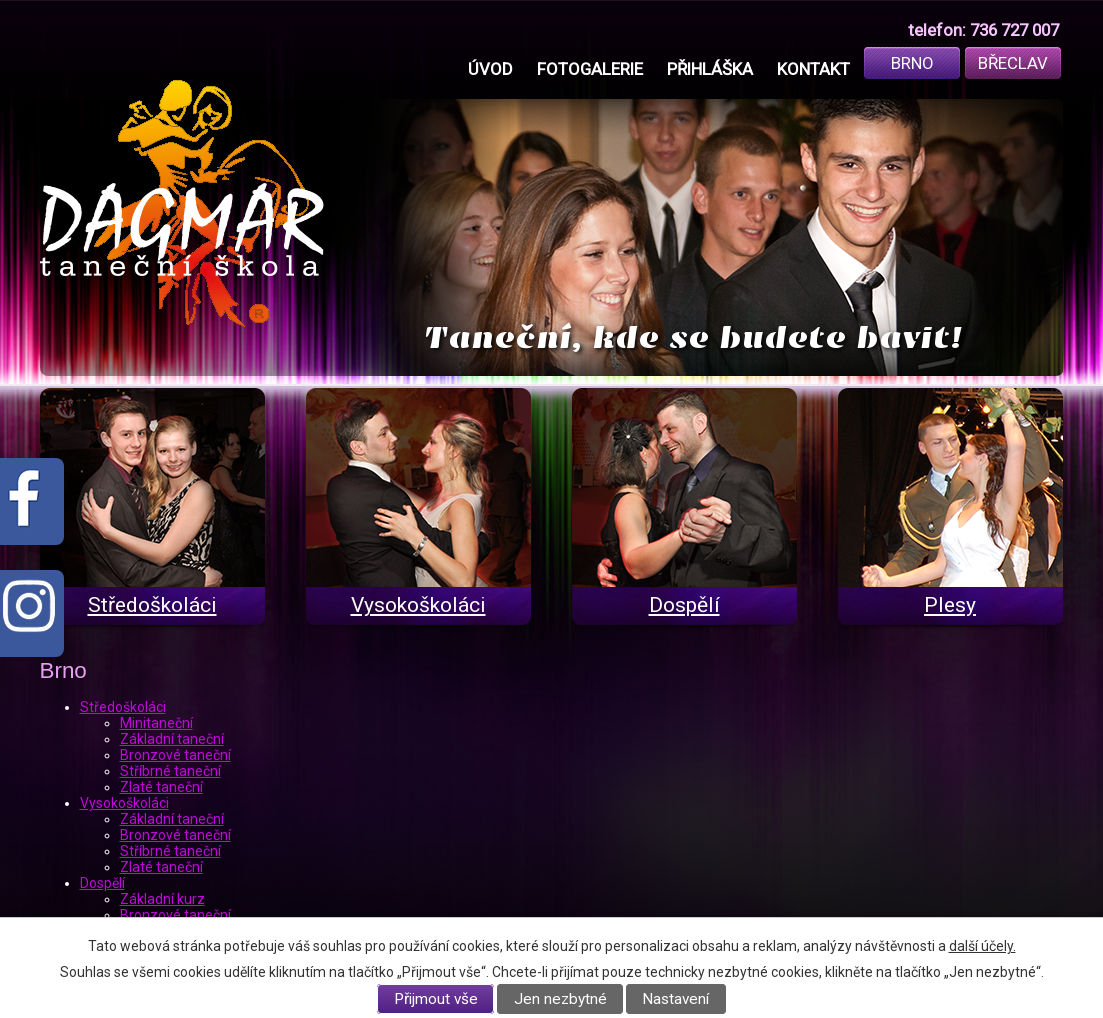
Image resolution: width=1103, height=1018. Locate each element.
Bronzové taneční (175, 755)
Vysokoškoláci (124, 803)
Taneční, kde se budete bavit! (693, 337)
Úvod (490, 69)
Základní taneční (172, 739)
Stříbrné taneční (170, 771)
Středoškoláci (123, 707)
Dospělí (102, 883)
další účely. (982, 946)
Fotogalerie (590, 69)
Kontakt (813, 69)
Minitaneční (156, 723)
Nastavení (675, 999)
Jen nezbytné (560, 999)
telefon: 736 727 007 (983, 30)
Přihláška (710, 69)
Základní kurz (162, 899)
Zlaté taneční (161, 787)
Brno (912, 63)
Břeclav (1013, 63)
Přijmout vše (436, 999)
